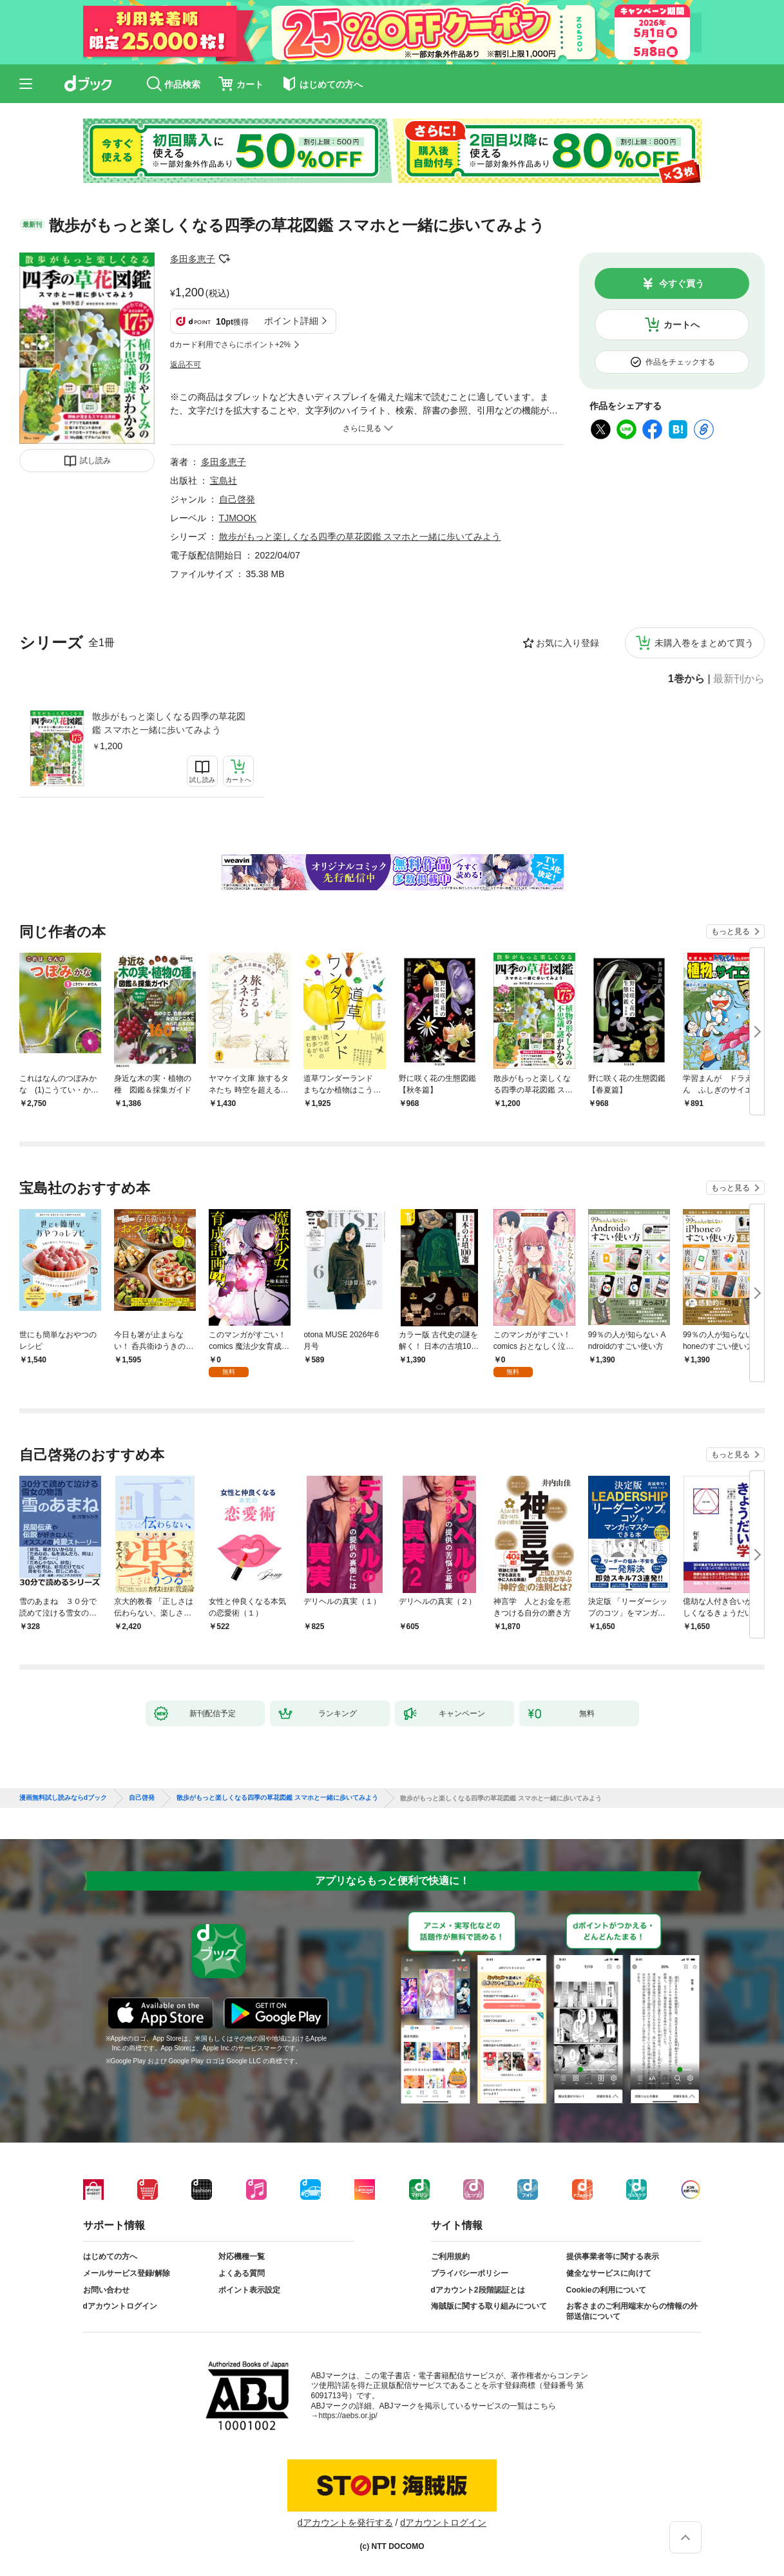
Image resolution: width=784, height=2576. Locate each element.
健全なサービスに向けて (608, 2273)
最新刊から (739, 679)
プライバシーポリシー (469, 2273)
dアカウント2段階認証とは (478, 2290)
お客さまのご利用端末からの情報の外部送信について (632, 2311)
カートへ (682, 325)
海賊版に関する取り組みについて (489, 2306)
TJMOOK (237, 518)
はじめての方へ (110, 2256)
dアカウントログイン (120, 2306)
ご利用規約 (450, 2256)
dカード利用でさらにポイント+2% (230, 344)
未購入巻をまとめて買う (704, 643)
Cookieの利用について (606, 2290)
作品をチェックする (680, 362)
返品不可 (185, 364)
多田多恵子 (192, 259)
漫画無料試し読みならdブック (63, 1798)
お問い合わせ (106, 2290)
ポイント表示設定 (249, 2290)
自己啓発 (237, 499)
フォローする (224, 259)
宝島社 (223, 480)
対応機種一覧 (241, 2256)
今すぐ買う (681, 283)
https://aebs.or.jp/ (348, 2415)
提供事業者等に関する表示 (612, 2256)
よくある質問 (241, 2273)
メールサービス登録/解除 (126, 2273)
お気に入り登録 (567, 643)
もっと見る (730, 931)
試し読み (95, 460)
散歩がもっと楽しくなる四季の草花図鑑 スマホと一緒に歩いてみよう (168, 723)
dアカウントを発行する (345, 2522)
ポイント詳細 (291, 321)
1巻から (686, 679)
